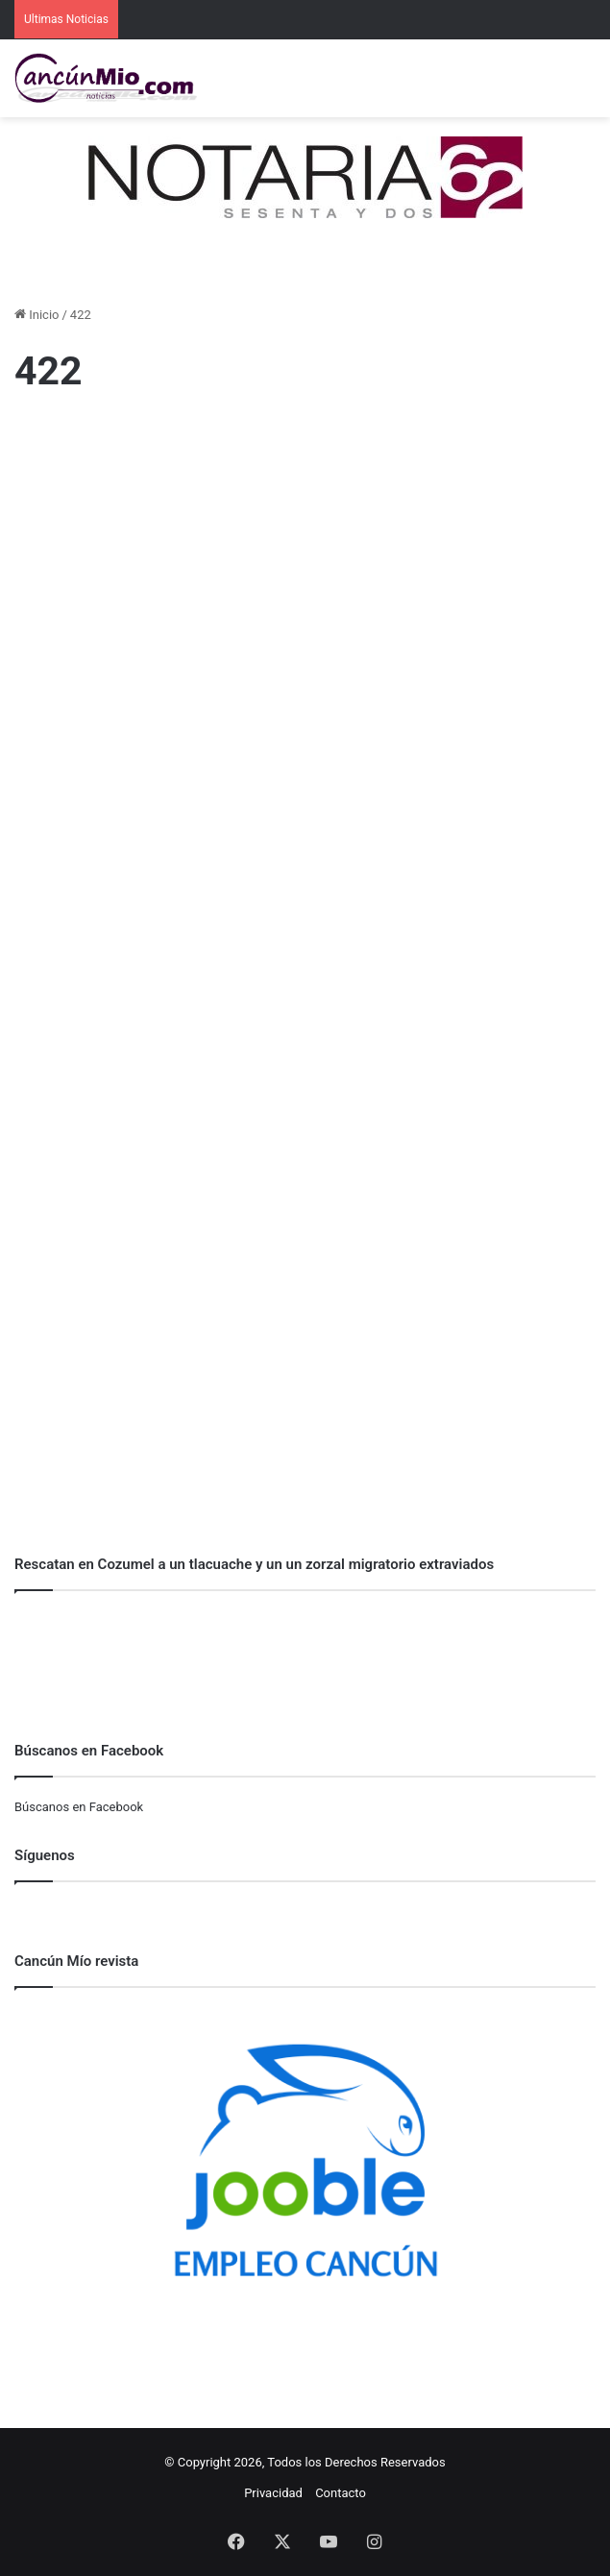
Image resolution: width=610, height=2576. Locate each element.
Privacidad (273, 2493)
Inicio (36, 314)
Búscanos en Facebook (78, 1807)
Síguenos (44, 1855)
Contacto (340, 2493)
